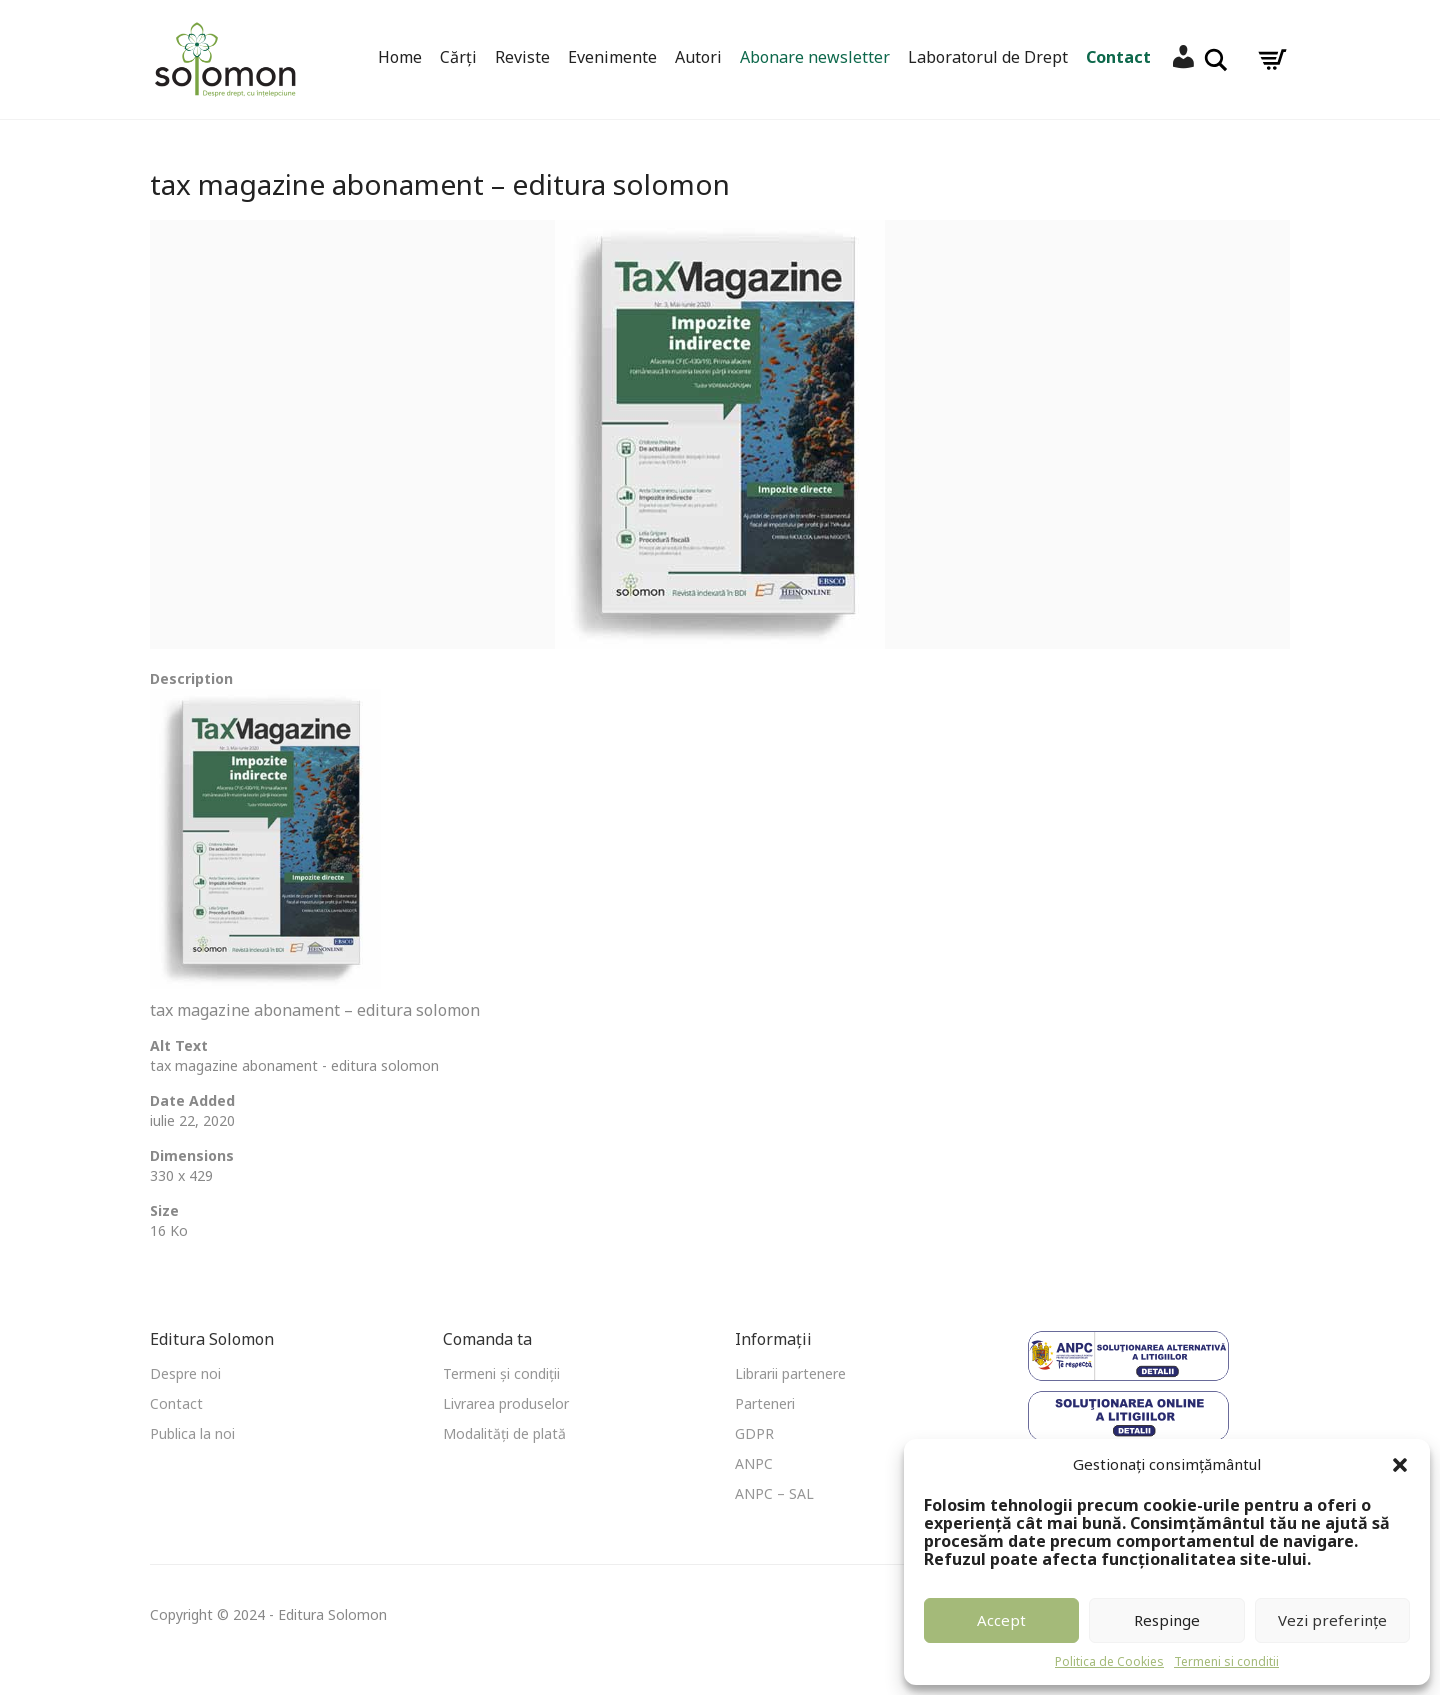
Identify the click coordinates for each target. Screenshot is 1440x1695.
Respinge (1167, 1620)
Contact (1118, 57)
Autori (698, 57)
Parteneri (765, 1403)
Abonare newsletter (815, 57)
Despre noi (185, 1373)
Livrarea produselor (506, 1403)
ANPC (754, 1463)
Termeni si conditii (1226, 1661)
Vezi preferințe (1332, 1620)
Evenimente (612, 57)
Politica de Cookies (1109, 1661)
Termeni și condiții (501, 1373)
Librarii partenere (790, 1373)
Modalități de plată (504, 1433)
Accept (1001, 1620)
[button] (1400, 1465)
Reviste (522, 57)
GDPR (754, 1433)
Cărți (458, 57)
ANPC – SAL (774, 1493)
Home (400, 57)
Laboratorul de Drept (988, 57)
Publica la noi (192, 1433)
